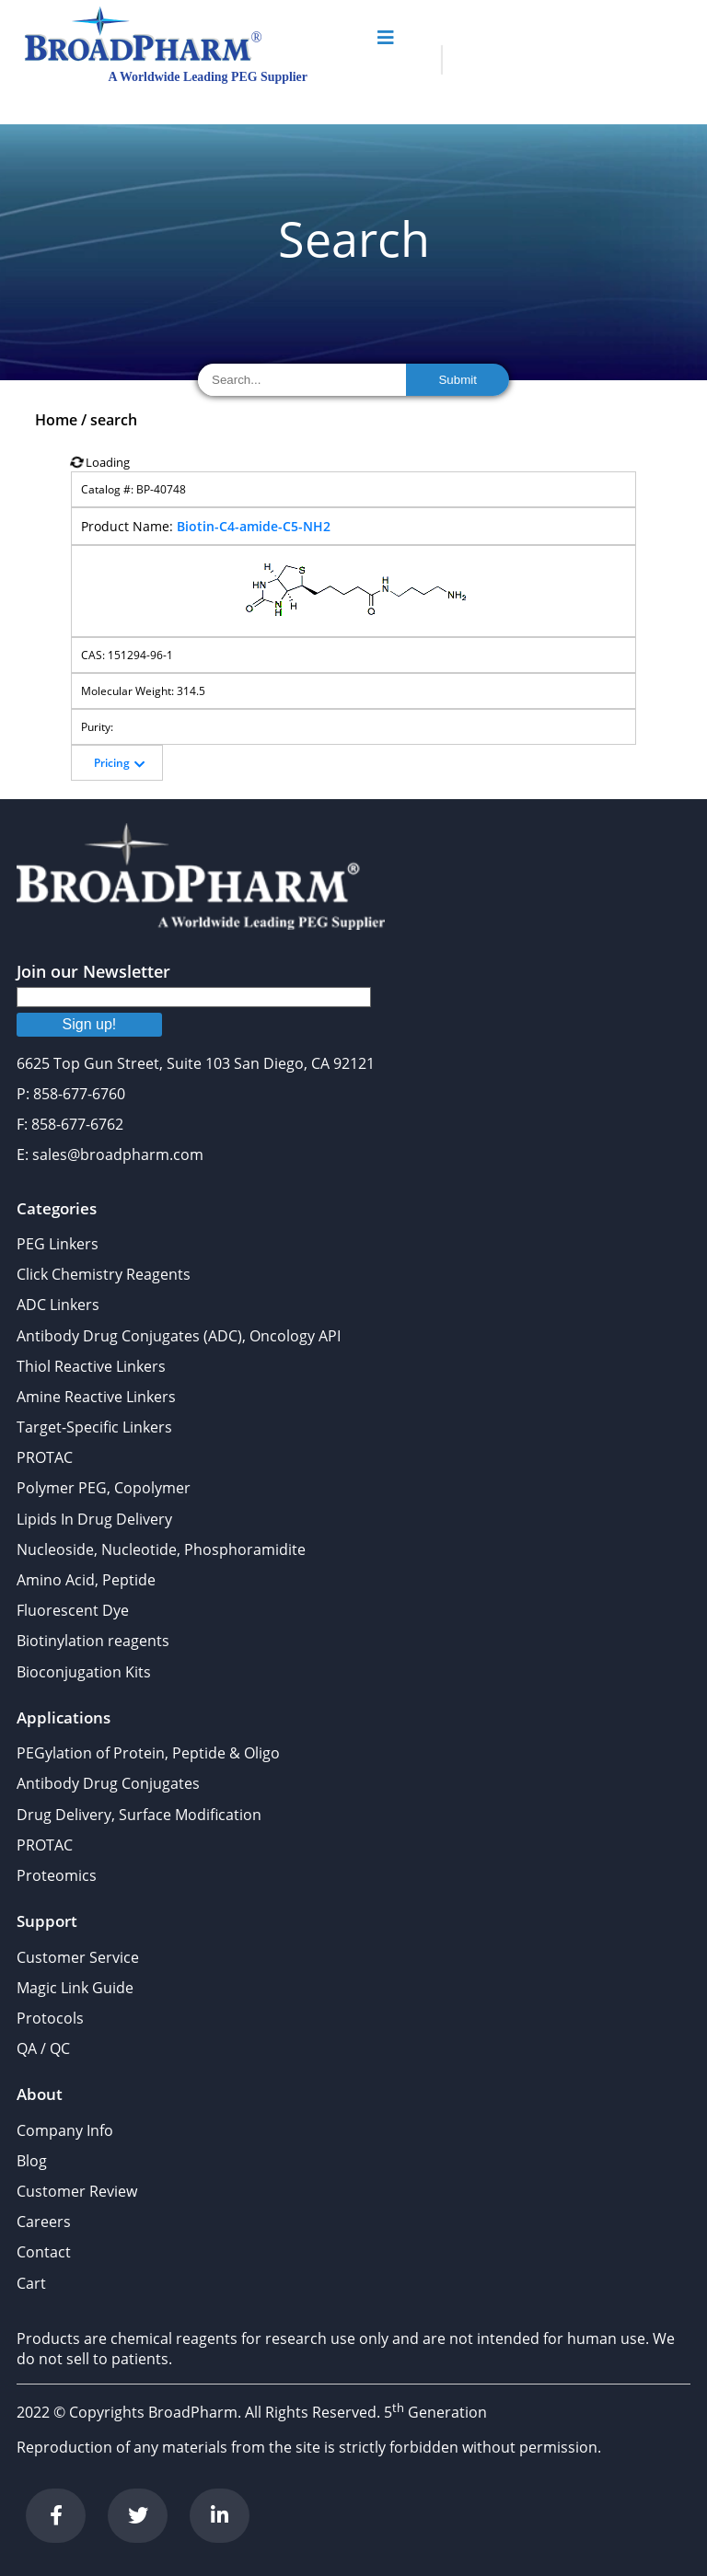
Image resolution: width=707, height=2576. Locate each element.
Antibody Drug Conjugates (108, 1783)
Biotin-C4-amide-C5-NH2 (253, 526)
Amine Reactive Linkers (96, 1397)
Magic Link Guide (75, 1988)
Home (56, 420)
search (113, 420)
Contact (44, 2252)
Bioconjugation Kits (84, 1672)
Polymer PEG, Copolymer (104, 1488)
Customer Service (78, 1957)
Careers (44, 2221)
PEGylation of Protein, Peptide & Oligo (148, 1753)
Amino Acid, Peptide (86, 1580)
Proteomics (57, 1875)
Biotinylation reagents (93, 1640)
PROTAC (45, 1457)
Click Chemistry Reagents (104, 1274)
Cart (31, 2283)
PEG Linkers (58, 1244)
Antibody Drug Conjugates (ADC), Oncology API (179, 1336)
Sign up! (90, 1024)
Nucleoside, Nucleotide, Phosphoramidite (161, 1549)
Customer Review (77, 2191)
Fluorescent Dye (73, 1610)
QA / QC (43, 2048)
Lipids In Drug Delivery (94, 1519)
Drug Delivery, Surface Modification (139, 1814)
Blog (32, 2161)
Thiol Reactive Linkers (91, 1366)
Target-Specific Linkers (94, 1427)
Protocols (50, 2018)
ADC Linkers (58, 1304)
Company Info (65, 2130)
